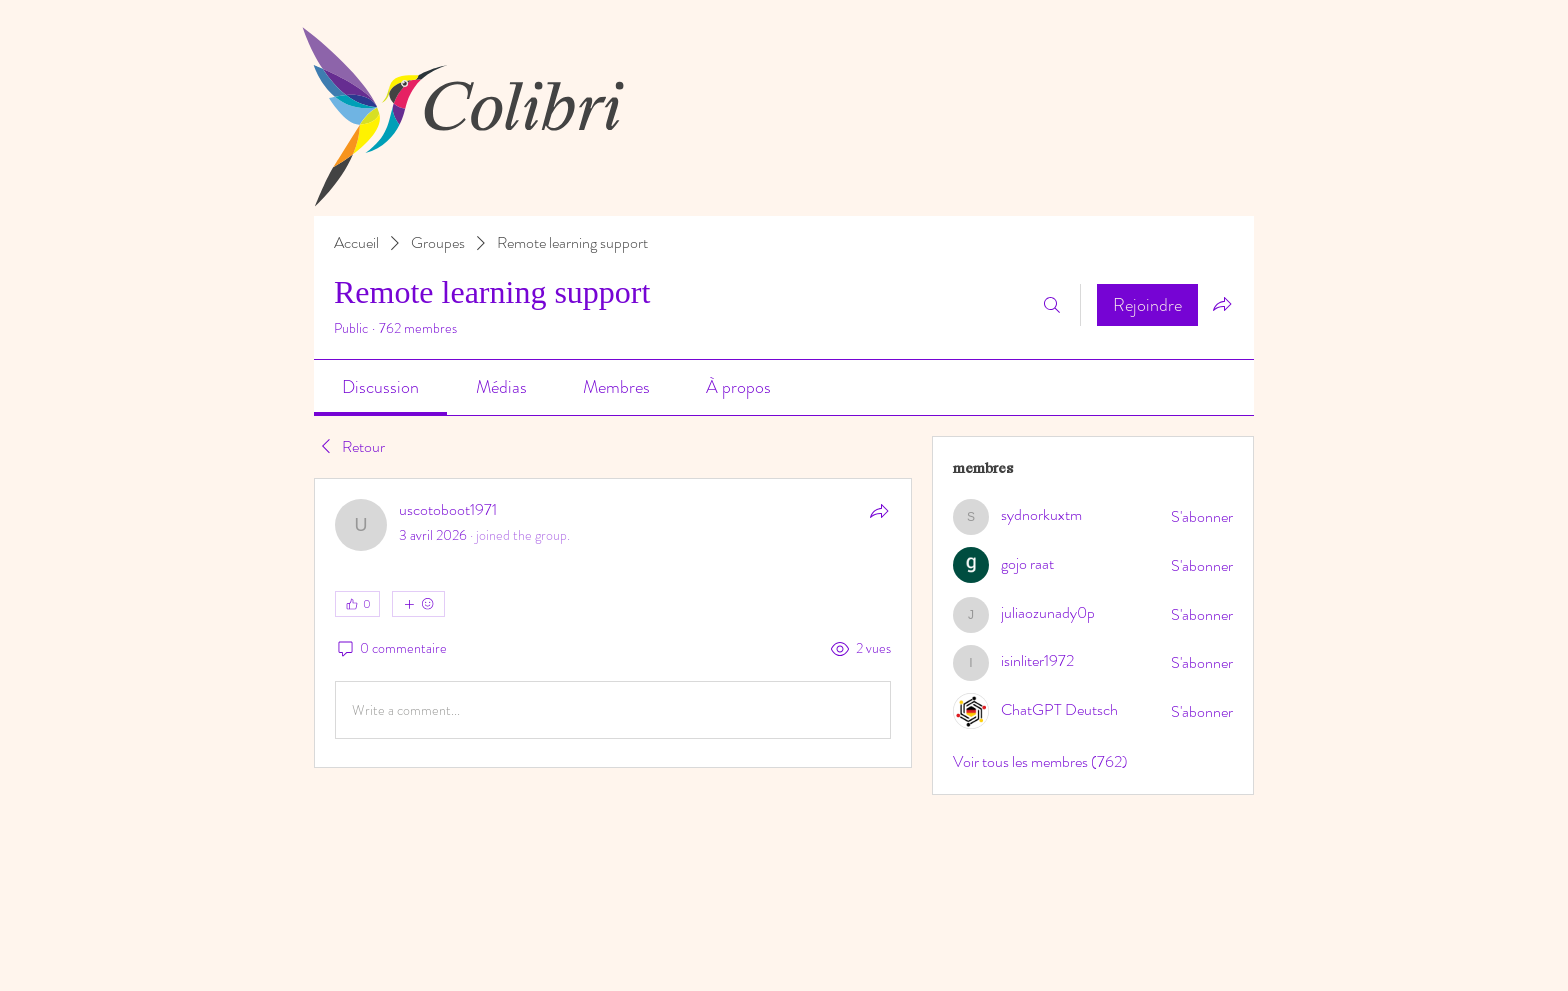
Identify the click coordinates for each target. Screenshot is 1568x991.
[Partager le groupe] (1222, 304)
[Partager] (879, 511)
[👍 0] (357, 604)
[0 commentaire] (391, 649)
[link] (380, 387)
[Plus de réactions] (418, 604)
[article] (613, 623)
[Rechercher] (1052, 305)
